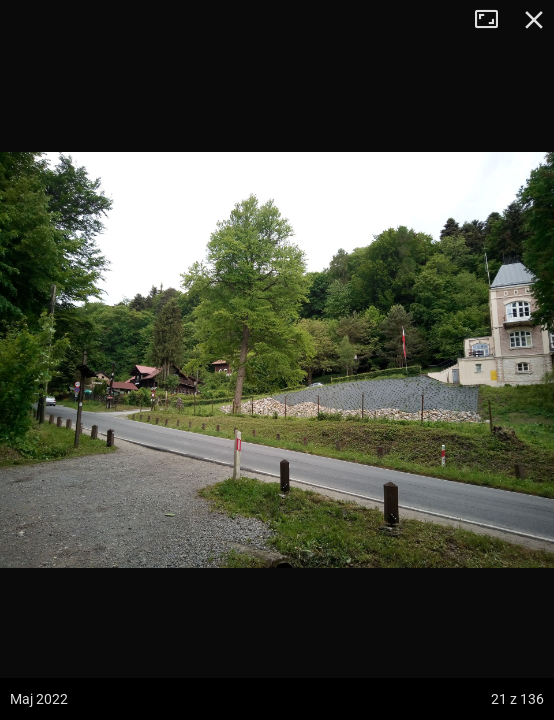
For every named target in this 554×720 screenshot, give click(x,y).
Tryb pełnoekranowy (494, 20)
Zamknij (534, 20)
